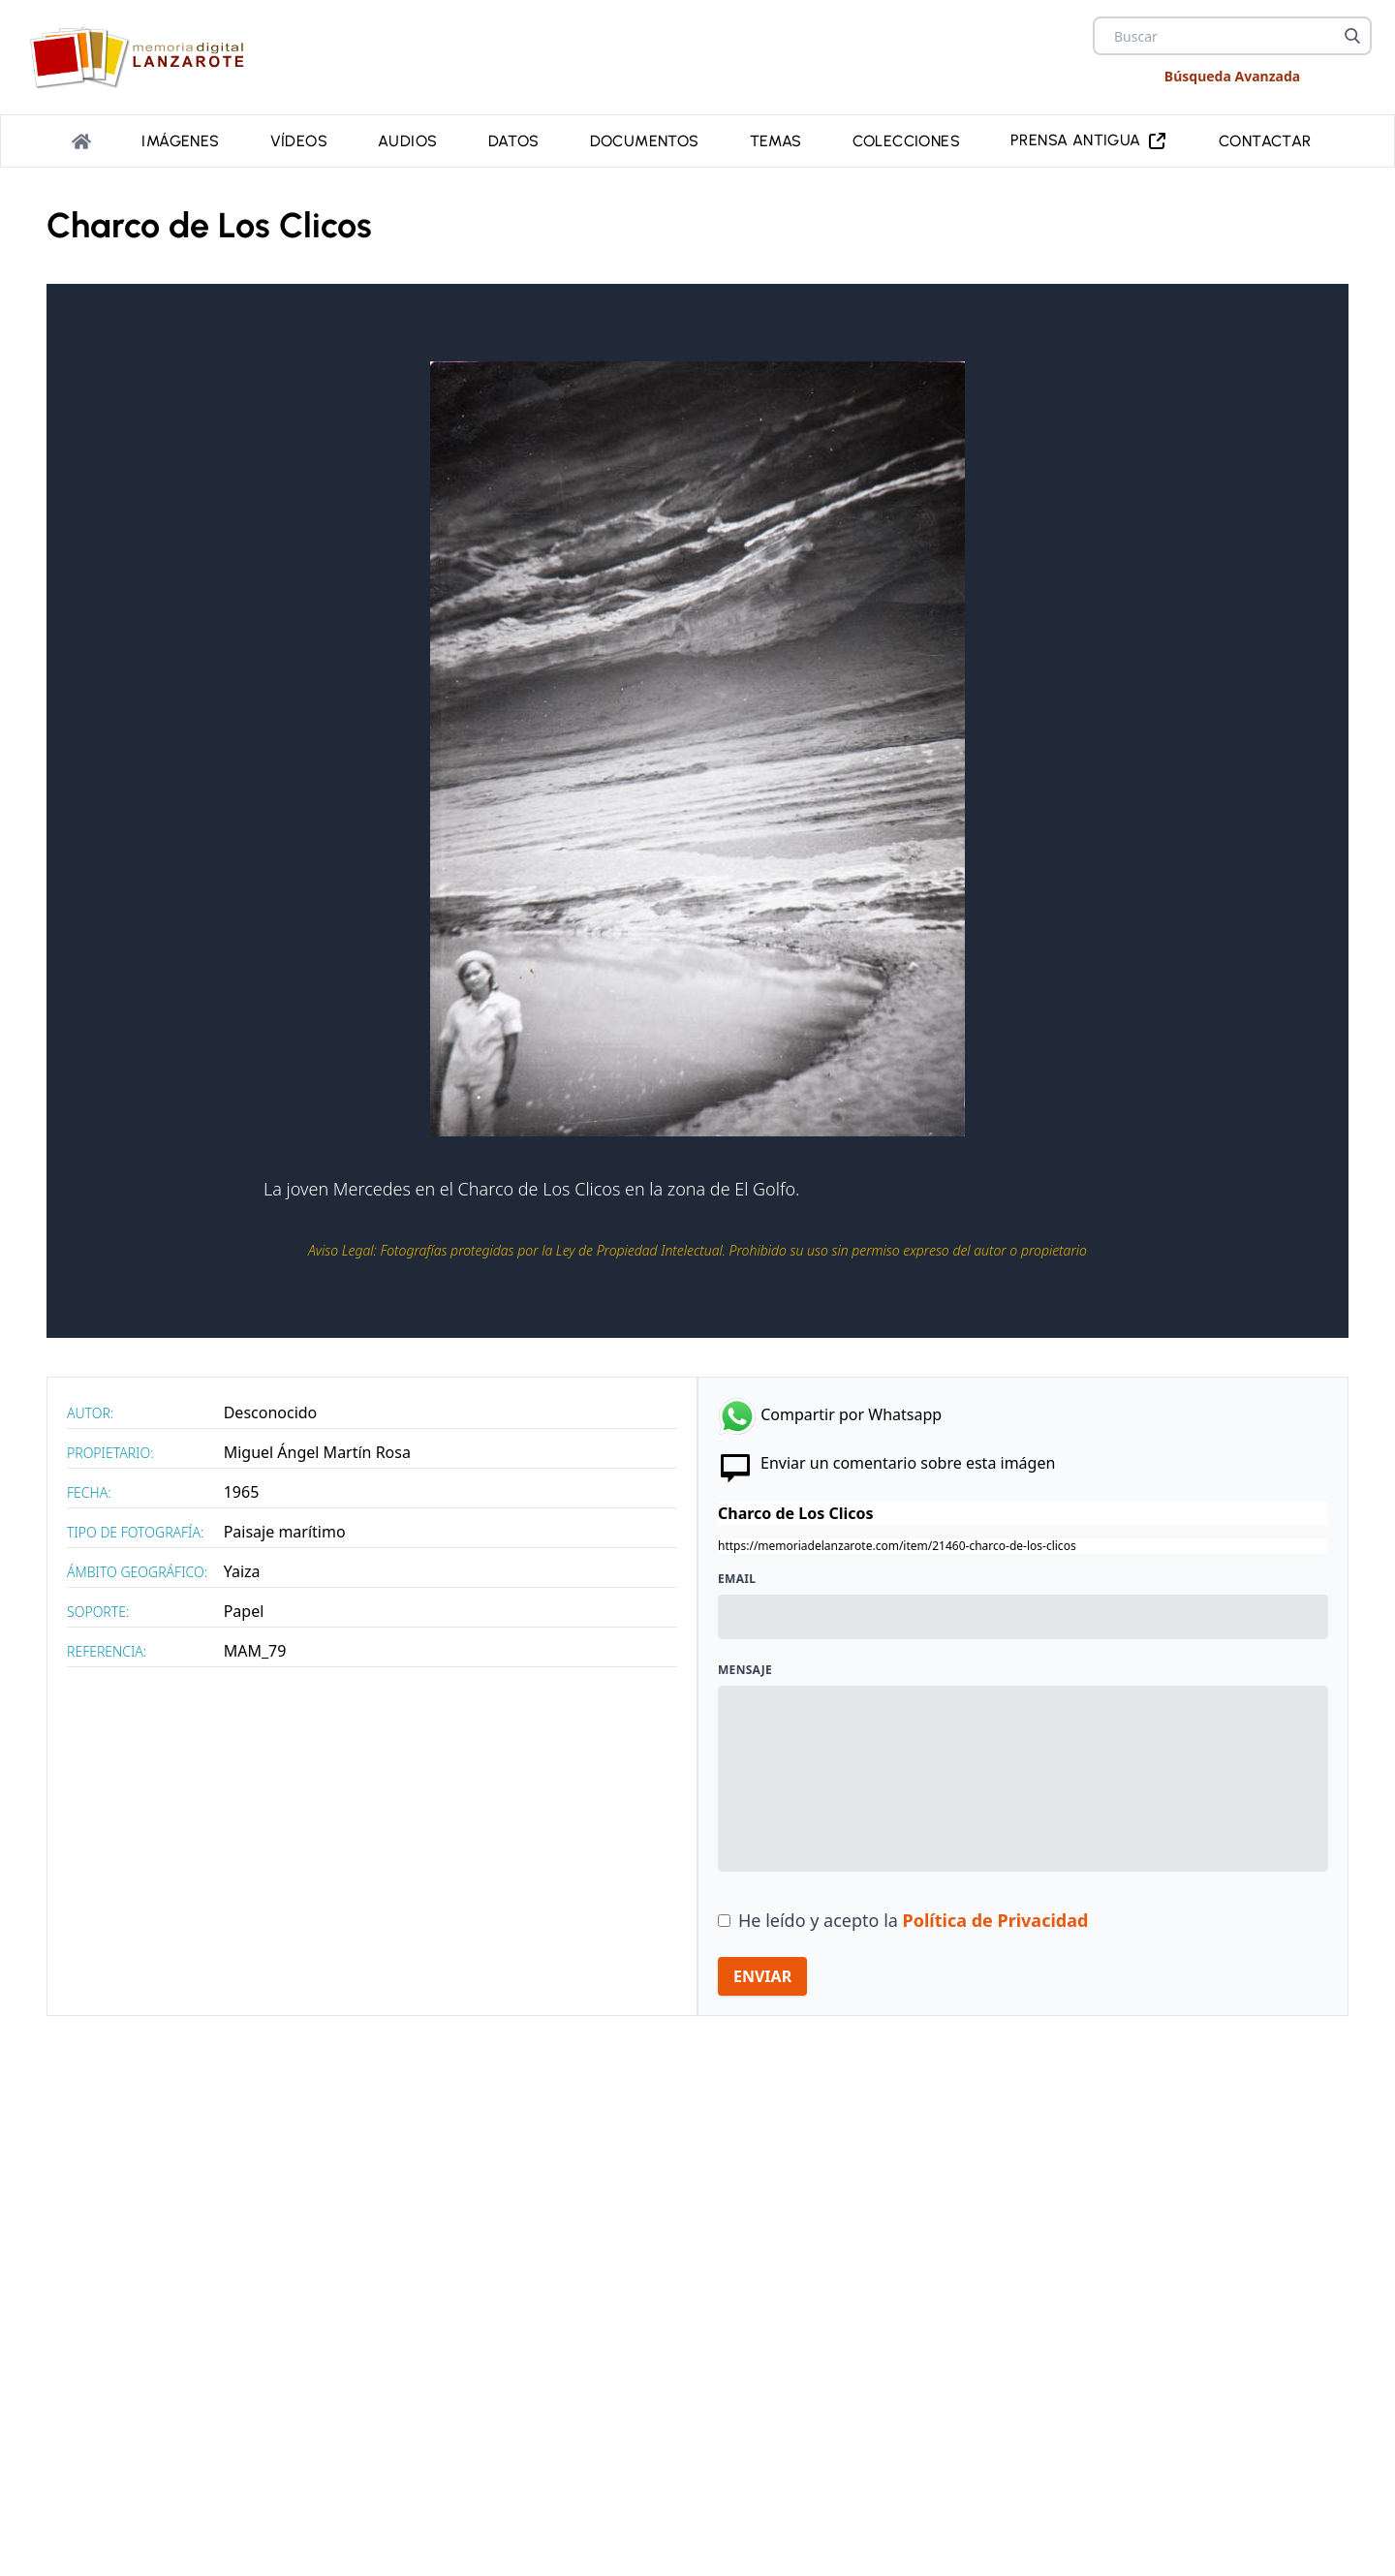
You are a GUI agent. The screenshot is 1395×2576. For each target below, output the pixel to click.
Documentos (644, 139)
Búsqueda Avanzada (1232, 76)
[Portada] (81, 139)
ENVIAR (762, 1972)
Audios (407, 139)
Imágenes (180, 139)
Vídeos (298, 139)
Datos (514, 139)
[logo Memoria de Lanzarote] (143, 57)
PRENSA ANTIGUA (1089, 139)
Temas (776, 139)
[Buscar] (1352, 35)
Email (737, 1575)
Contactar (1265, 139)
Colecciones (906, 139)
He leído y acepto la (913, 1916)
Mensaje (745, 1666)
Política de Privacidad (996, 1916)
